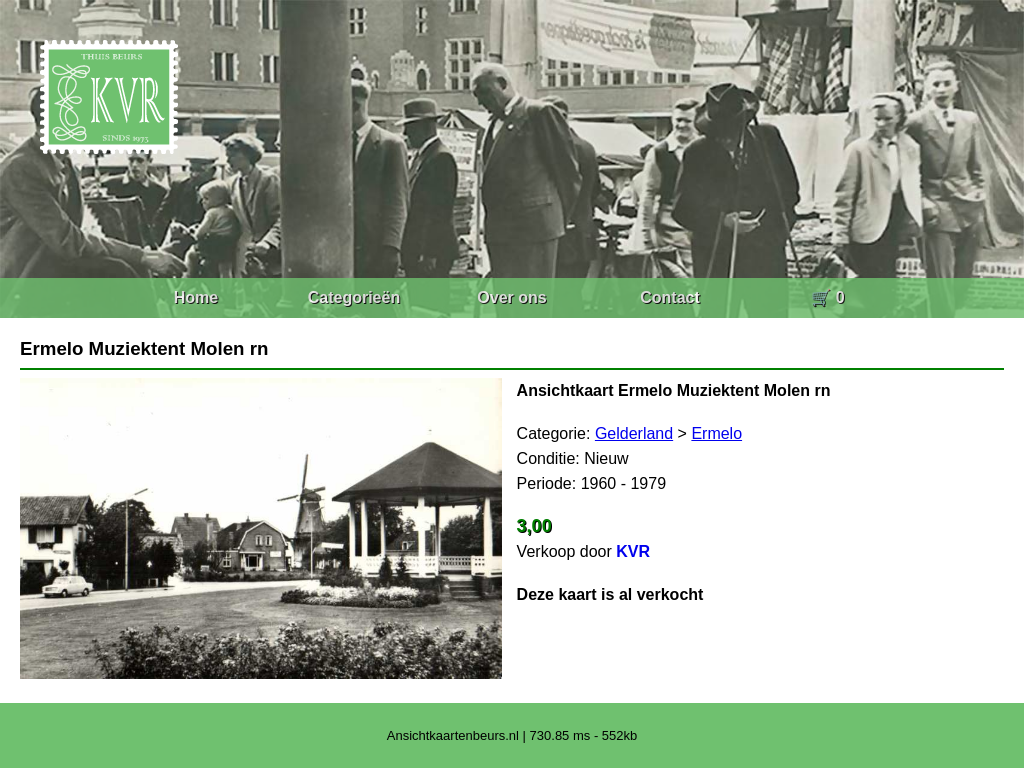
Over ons (511, 297)
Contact (670, 297)
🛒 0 (827, 297)
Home (196, 297)
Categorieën (354, 297)
